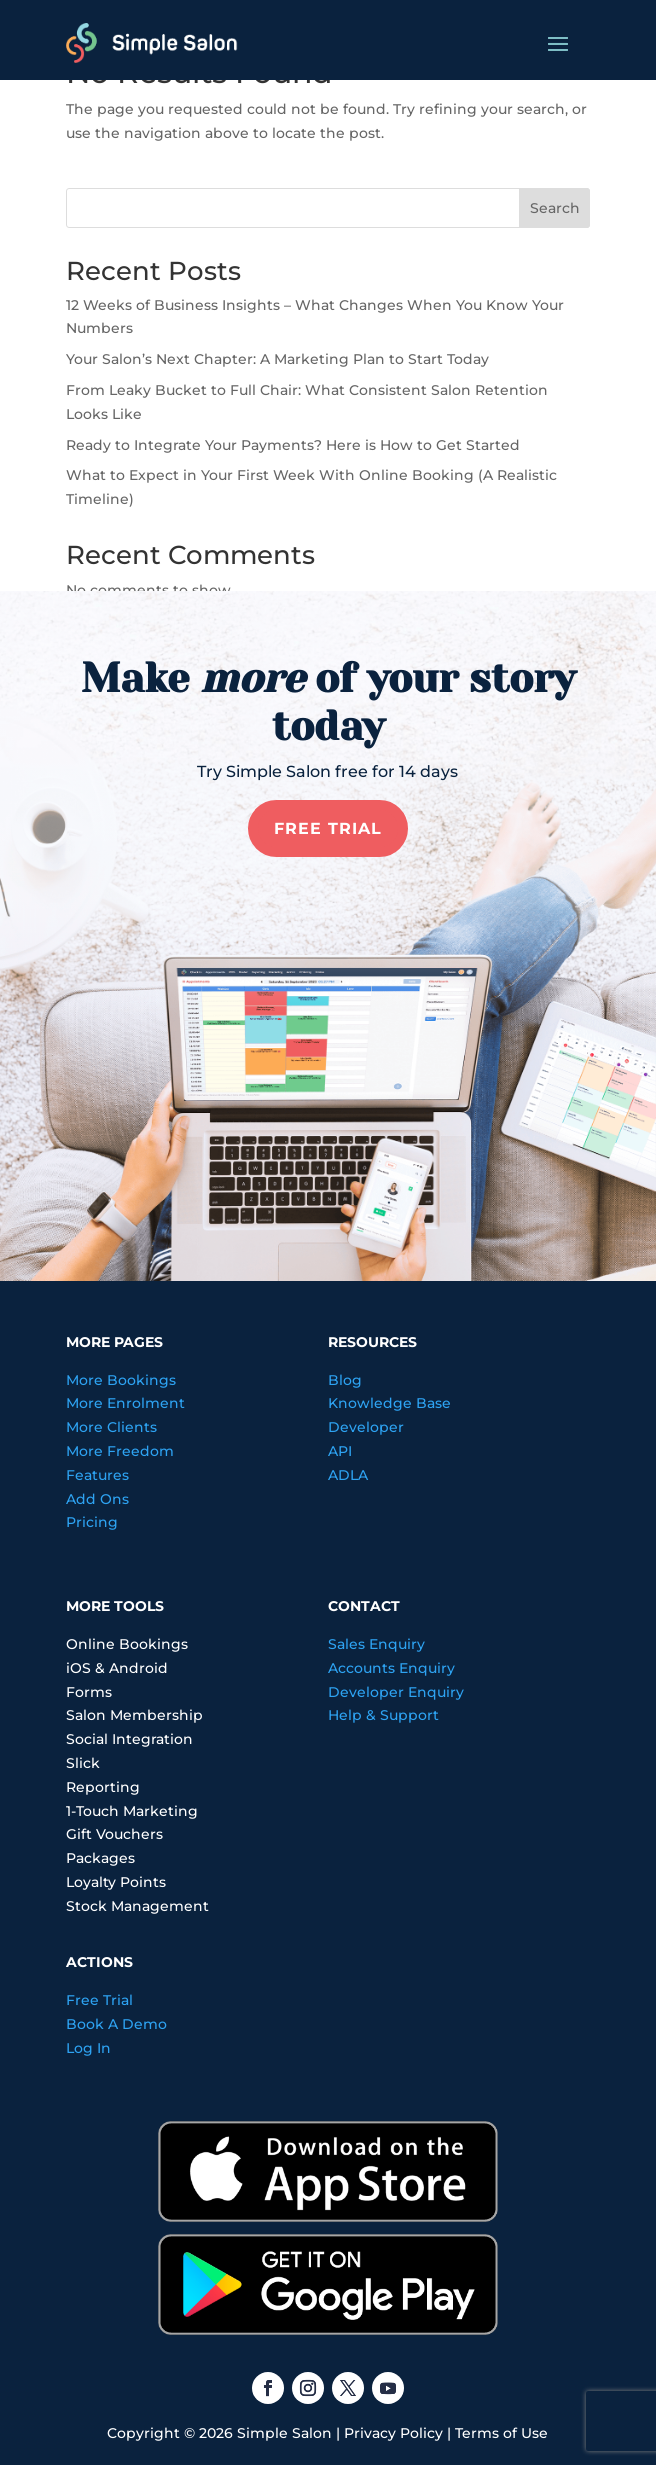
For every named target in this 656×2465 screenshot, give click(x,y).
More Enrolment (125, 1403)
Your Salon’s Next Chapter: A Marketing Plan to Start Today (277, 359)
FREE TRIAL (328, 828)
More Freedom (120, 1451)
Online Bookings (127, 1644)
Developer (366, 1427)
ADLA (348, 1475)
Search (555, 208)
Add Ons (97, 1499)
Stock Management (137, 1906)
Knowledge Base (389, 1403)
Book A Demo (116, 2024)
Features (97, 1475)
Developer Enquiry (396, 1692)
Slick (83, 1763)
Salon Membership (134, 1715)
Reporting (103, 1787)
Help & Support (383, 1715)
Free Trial (99, 2000)
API (340, 1451)
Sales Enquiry (376, 1644)
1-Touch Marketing (132, 1811)
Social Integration (129, 1739)
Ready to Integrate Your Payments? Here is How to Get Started (293, 445)
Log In (88, 2048)
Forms (89, 1692)
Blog (345, 1380)
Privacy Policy (393, 2433)
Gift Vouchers (114, 1834)
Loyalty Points (116, 1882)
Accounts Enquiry (391, 1668)
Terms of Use (501, 2433)
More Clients (111, 1427)
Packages (100, 1858)
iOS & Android (117, 1668)
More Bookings (121, 1380)
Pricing (92, 1522)
